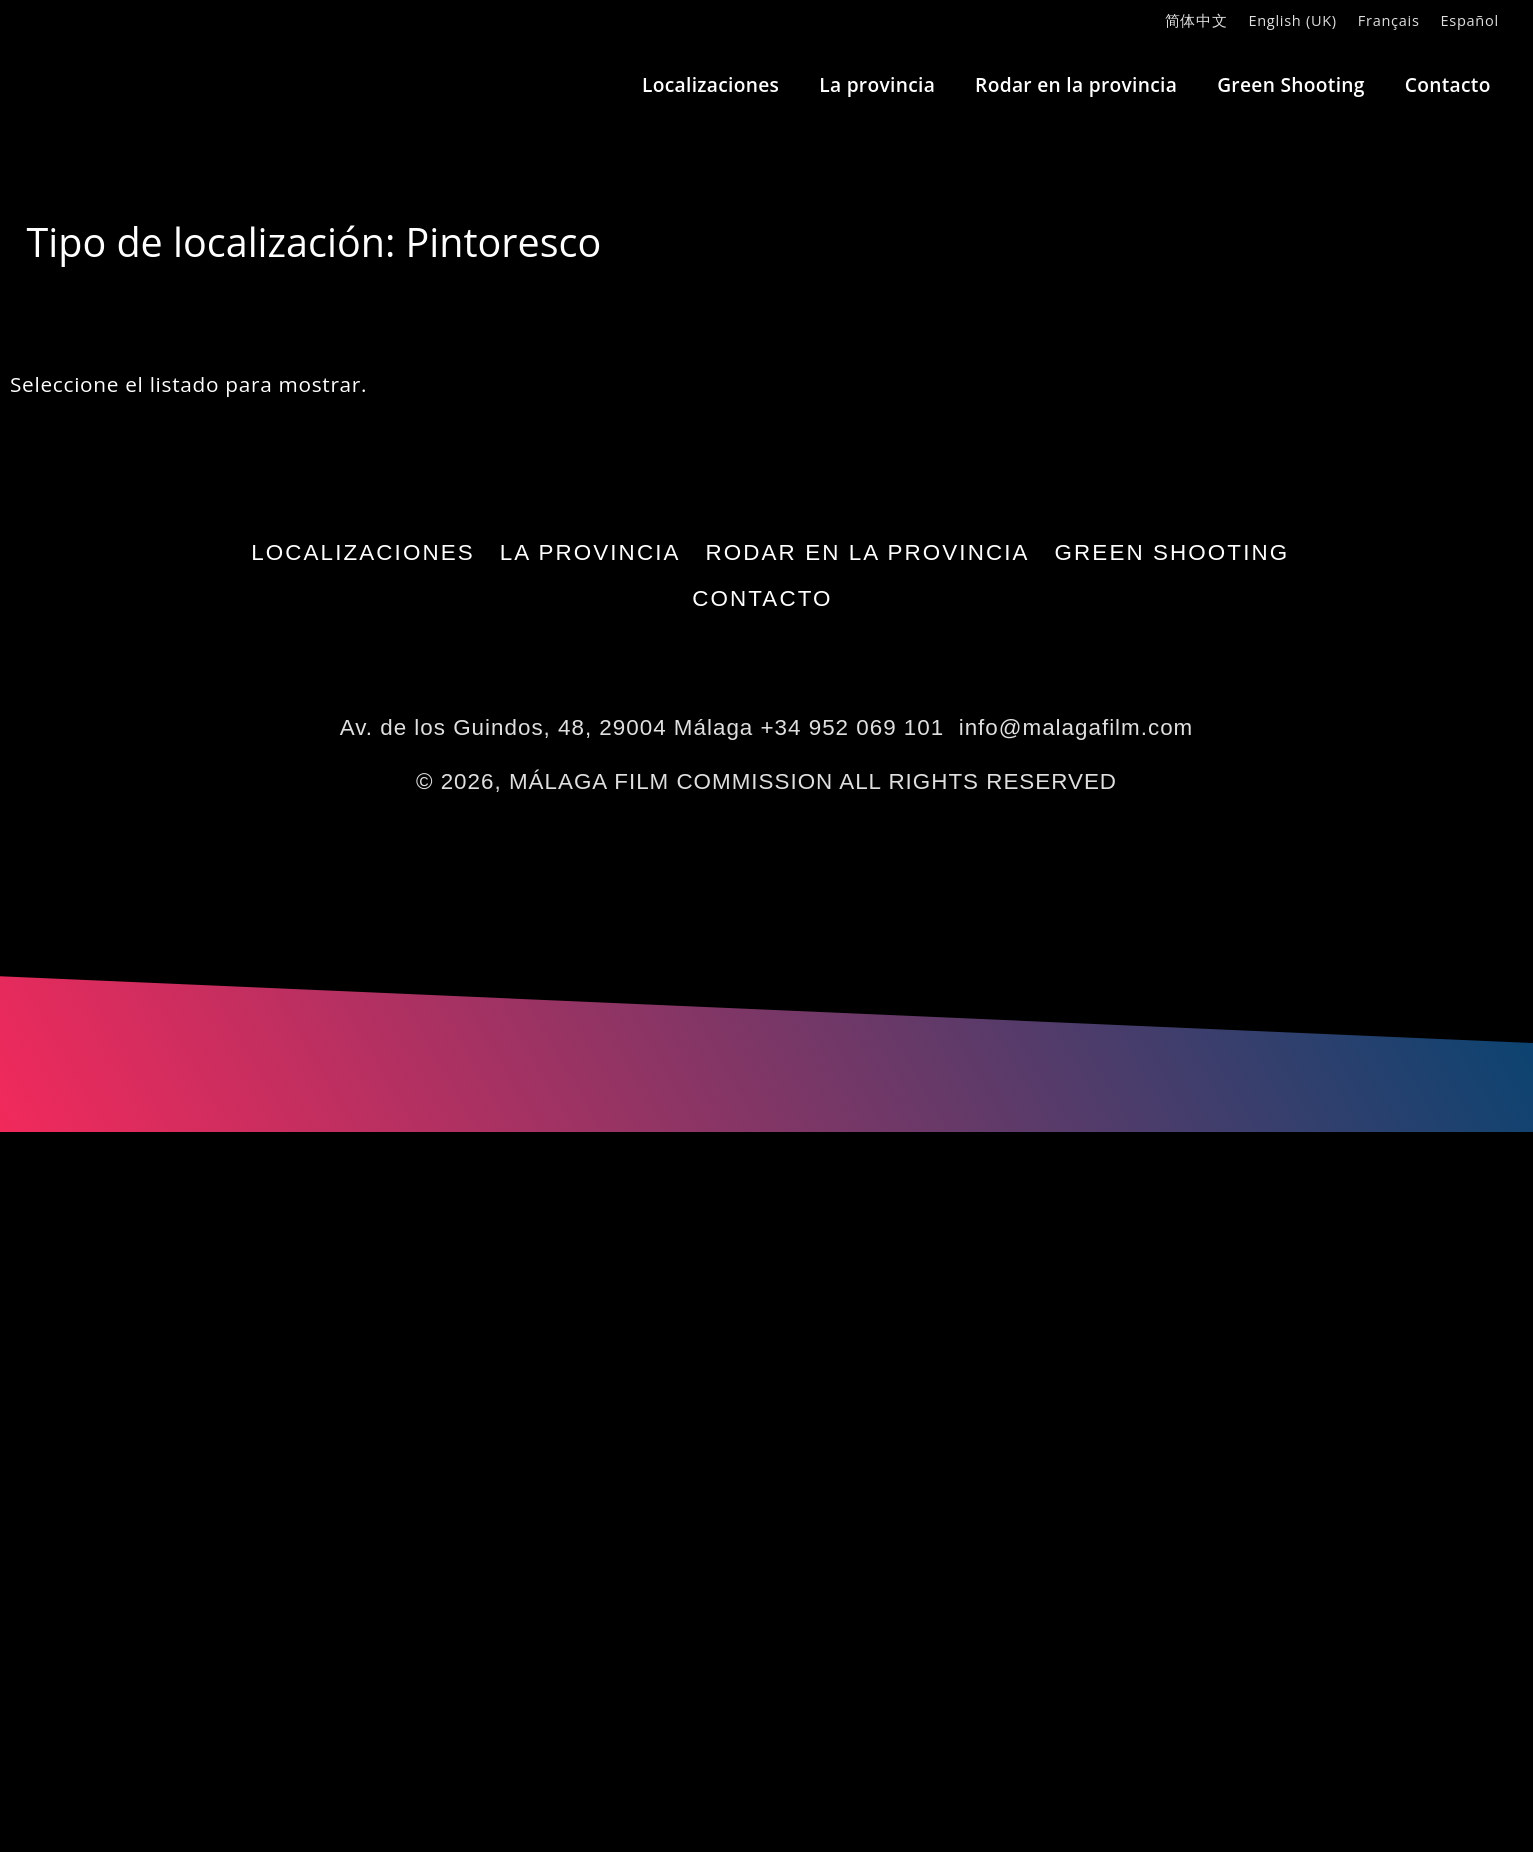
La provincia (877, 84)
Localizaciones (710, 84)
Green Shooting (1291, 84)
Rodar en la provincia (1076, 84)
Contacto (1448, 84)
